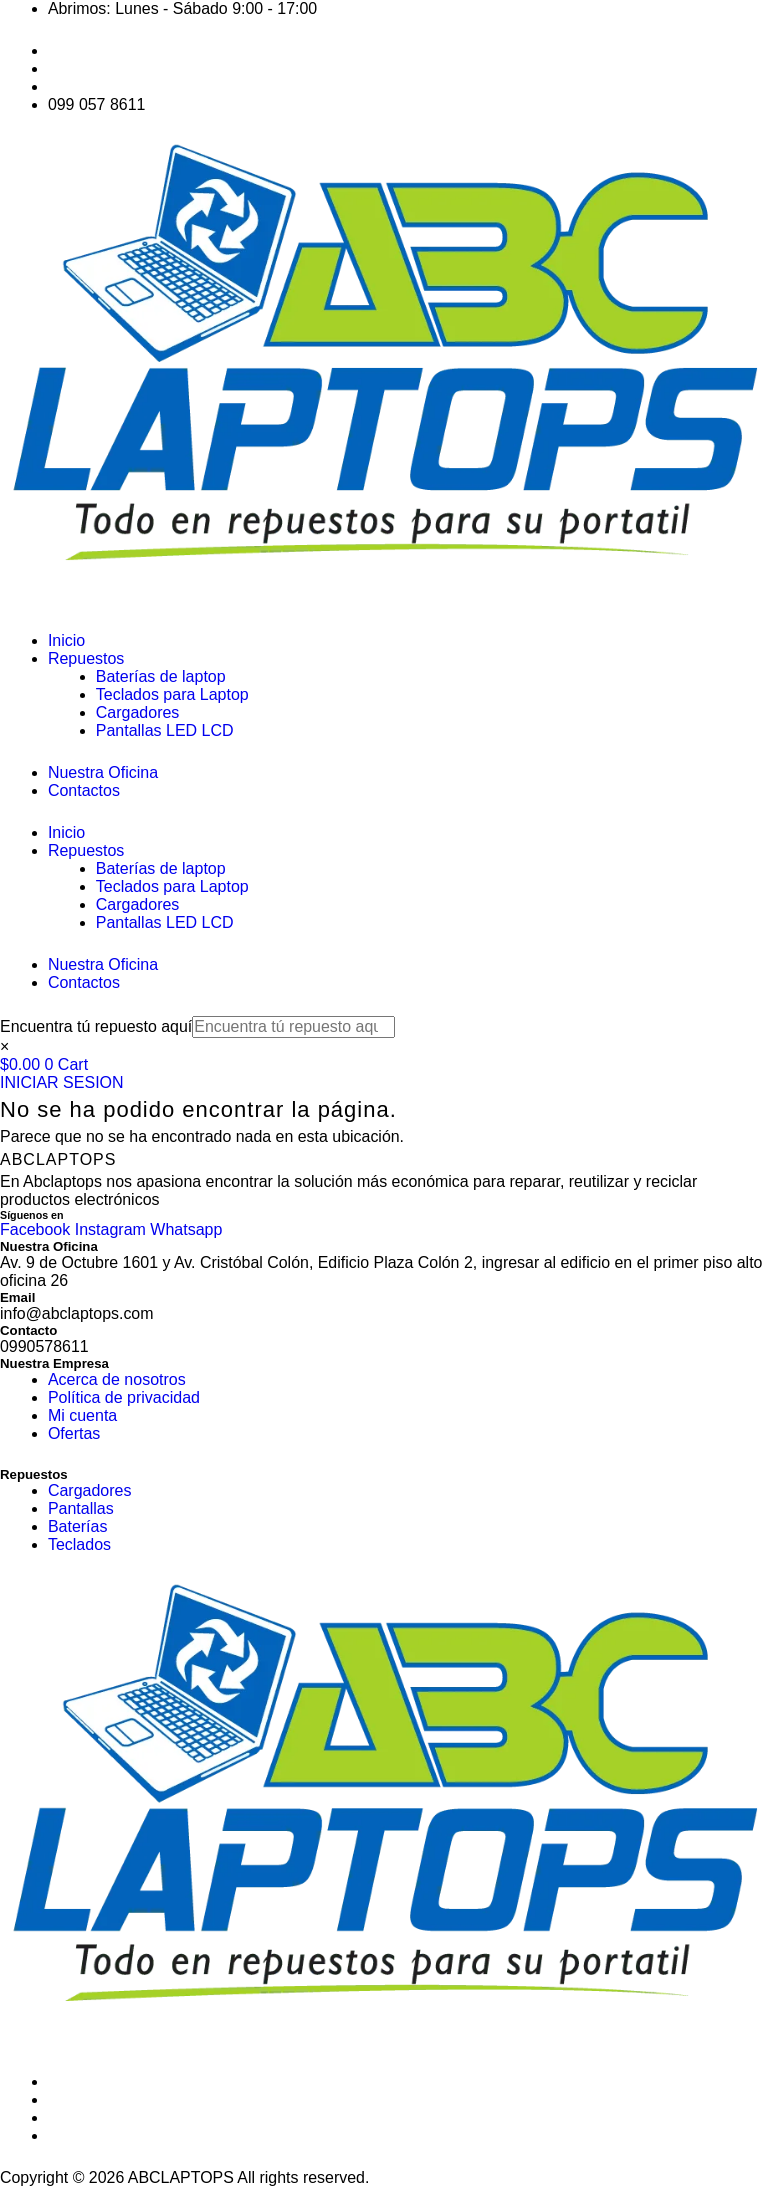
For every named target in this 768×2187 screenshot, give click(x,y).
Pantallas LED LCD (165, 730)
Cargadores (138, 712)
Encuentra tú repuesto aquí (96, 1026)
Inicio (66, 640)
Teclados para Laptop (172, 694)
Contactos (84, 790)
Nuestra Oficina (103, 772)
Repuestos (86, 658)
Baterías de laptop (161, 676)
